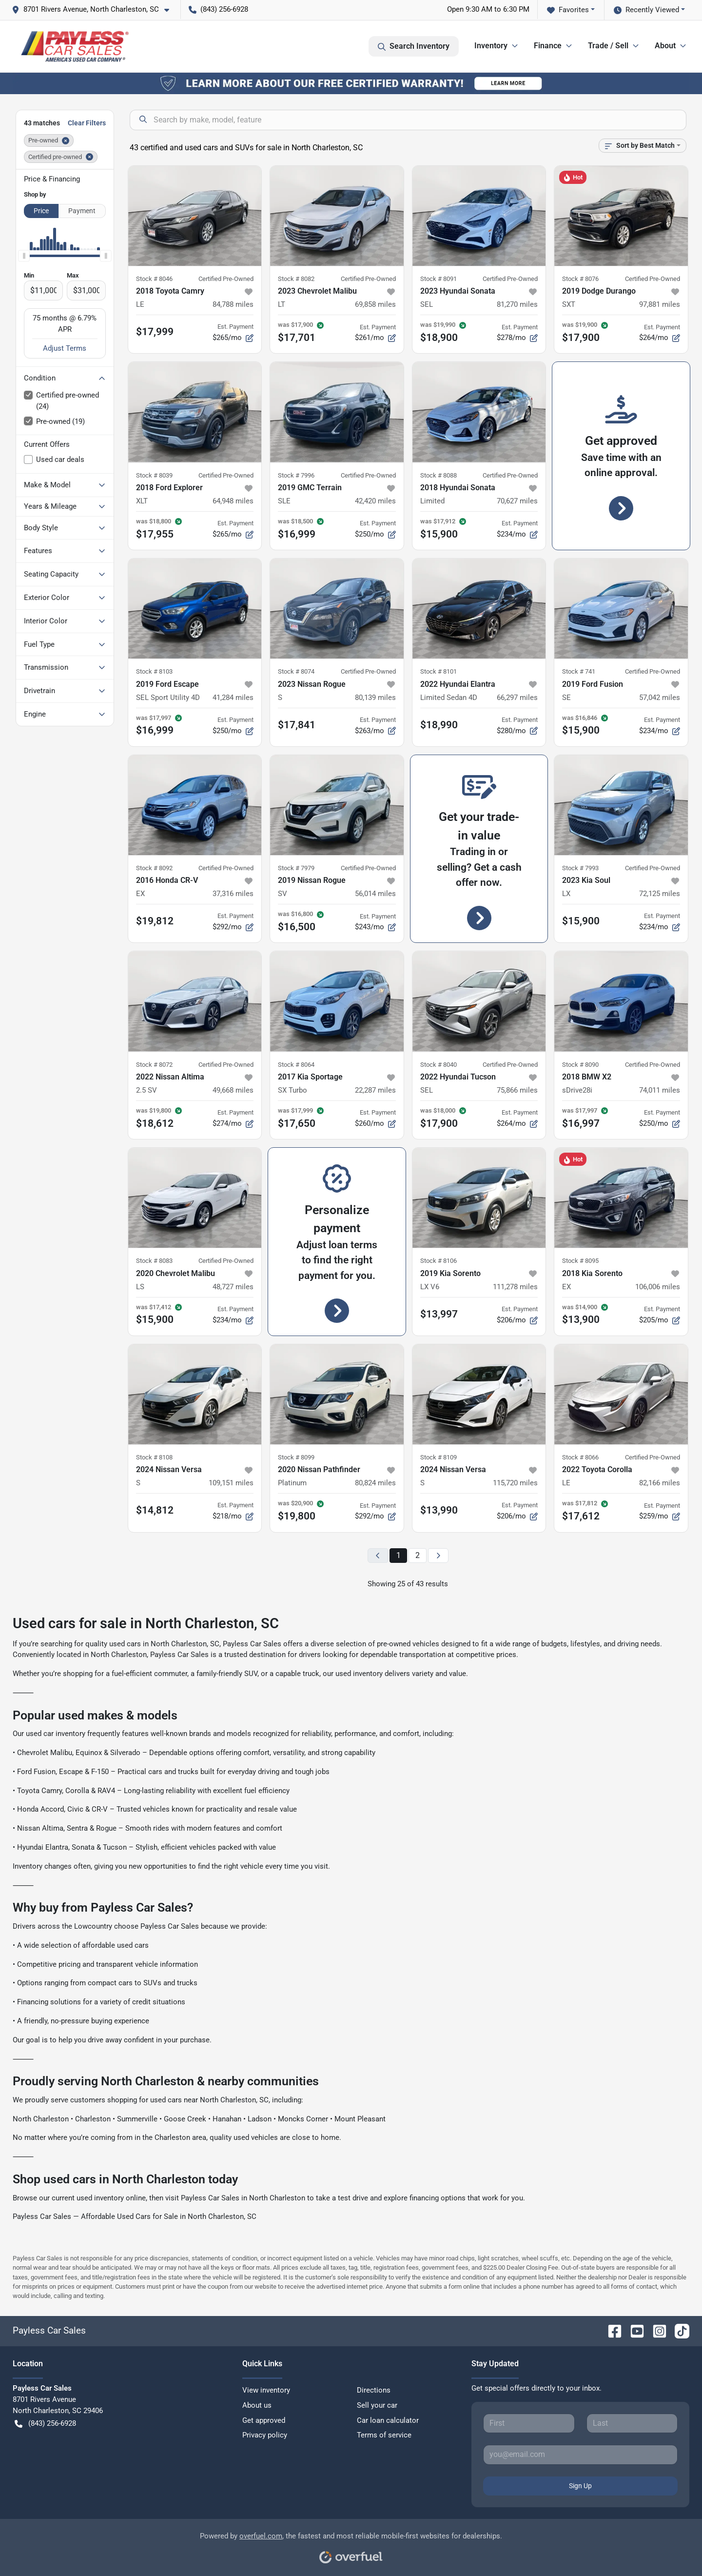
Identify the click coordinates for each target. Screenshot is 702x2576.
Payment (82, 211)
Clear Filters (87, 123)
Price (41, 211)
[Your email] (580, 2454)
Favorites (568, 10)
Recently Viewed (646, 10)
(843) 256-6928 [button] (218, 9)
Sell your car (377, 2405)
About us (257, 2405)
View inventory (266, 2390)
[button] (94, 9)
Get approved (263, 2420)
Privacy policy (264, 2435)
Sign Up (580, 2486)
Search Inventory (413, 46)
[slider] (24, 256)
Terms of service (384, 2435)
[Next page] (438, 1555)
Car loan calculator (388, 2420)
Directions (373, 2390)
